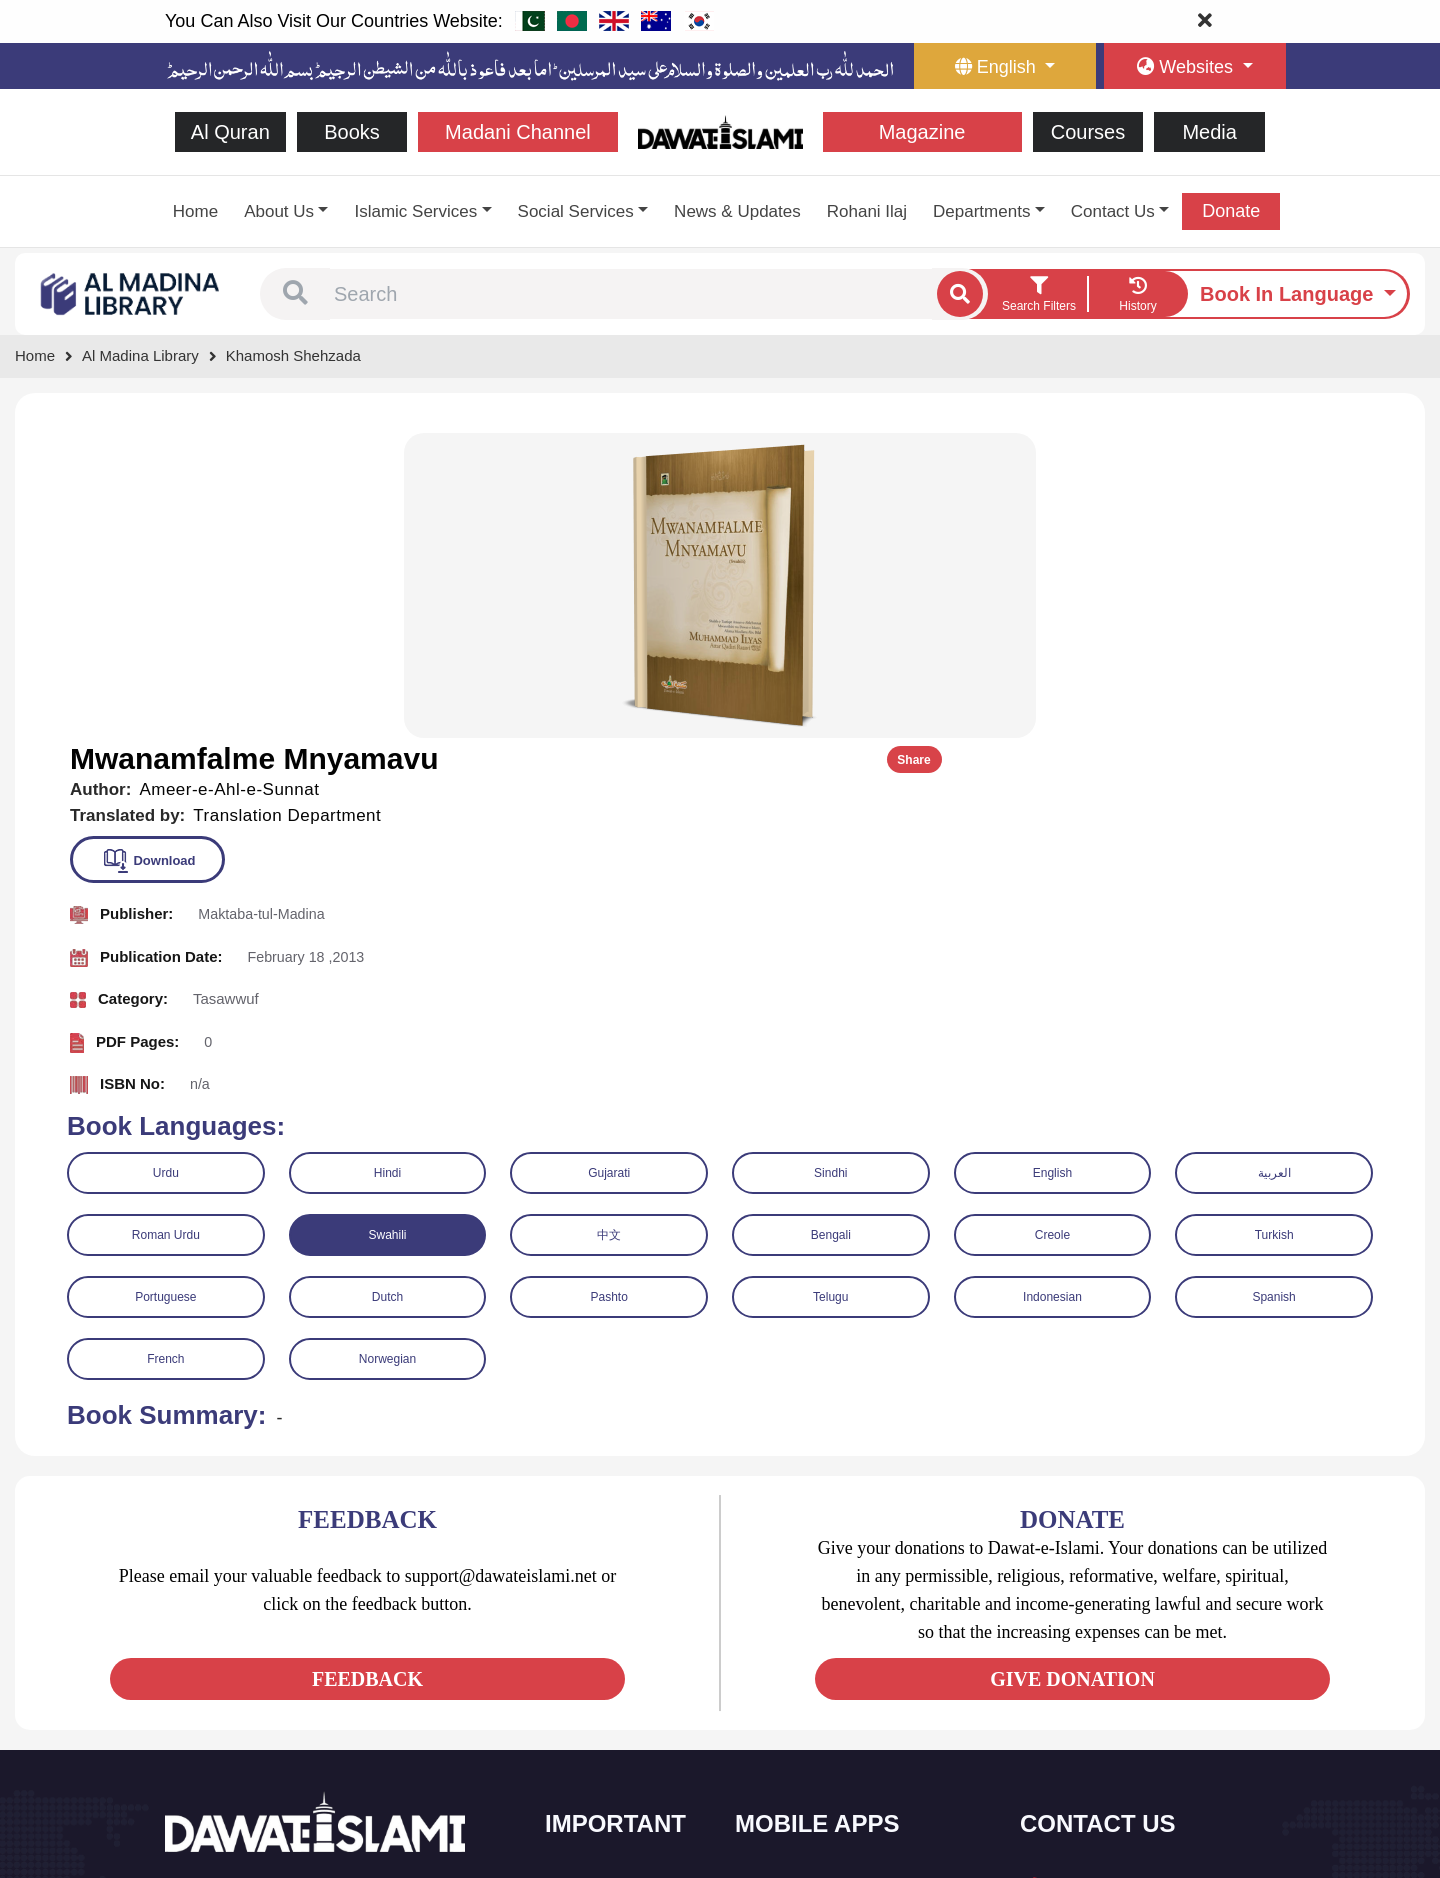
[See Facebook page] (183, 1678)
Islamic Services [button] (415, 211)
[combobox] (631, 294)
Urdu (166, 864)
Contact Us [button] (1113, 211)
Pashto (608, 988)
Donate (1231, 211)
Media (1209, 132)
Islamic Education (621, 1792)
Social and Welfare (624, 1582)
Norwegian (387, 1050)
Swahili (387, 926)
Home (195, 211)
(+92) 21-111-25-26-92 (1120, 1627)
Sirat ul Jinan (797, 1582)
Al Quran (230, 132)
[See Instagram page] (291, 1678)
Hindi (387, 864)
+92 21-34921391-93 (1115, 1583)
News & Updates (737, 211)
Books (352, 132)
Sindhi (830, 864)
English (1052, 864)
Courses (1088, 132)
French (165, 1050)
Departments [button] (981, 211)
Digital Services (805, 1750)
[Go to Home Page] (720, 130)
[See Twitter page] (219, 1678)
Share (1357, 452)
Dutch (387, 988)
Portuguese (165, 988)
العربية (1274, 864)
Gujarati (609, 864)
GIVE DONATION (1072, 1371)
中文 (609, 926)
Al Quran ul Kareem (817, 1624)
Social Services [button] (576, 211)
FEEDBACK (367, 1371)
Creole (1052, 926)
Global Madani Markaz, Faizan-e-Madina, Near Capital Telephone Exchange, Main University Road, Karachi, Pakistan (1151, 1754)
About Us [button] (279, 211)
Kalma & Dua (798, 1792)
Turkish (1274, 926)
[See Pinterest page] (327, 1678)
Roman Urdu (166, 926)
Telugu (830, 988)
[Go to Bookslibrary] (131, 292)
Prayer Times (798, 1666)
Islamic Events (612, 1666)
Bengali (831, 926)
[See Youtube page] (255, 1678)
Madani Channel (518, 132)
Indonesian (1052, 988)
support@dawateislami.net (1131, 1670)
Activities (595, 1750)
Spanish (1273, 988)
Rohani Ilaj (867, 211)
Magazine (922, 132)
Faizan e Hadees (809, 1708)
